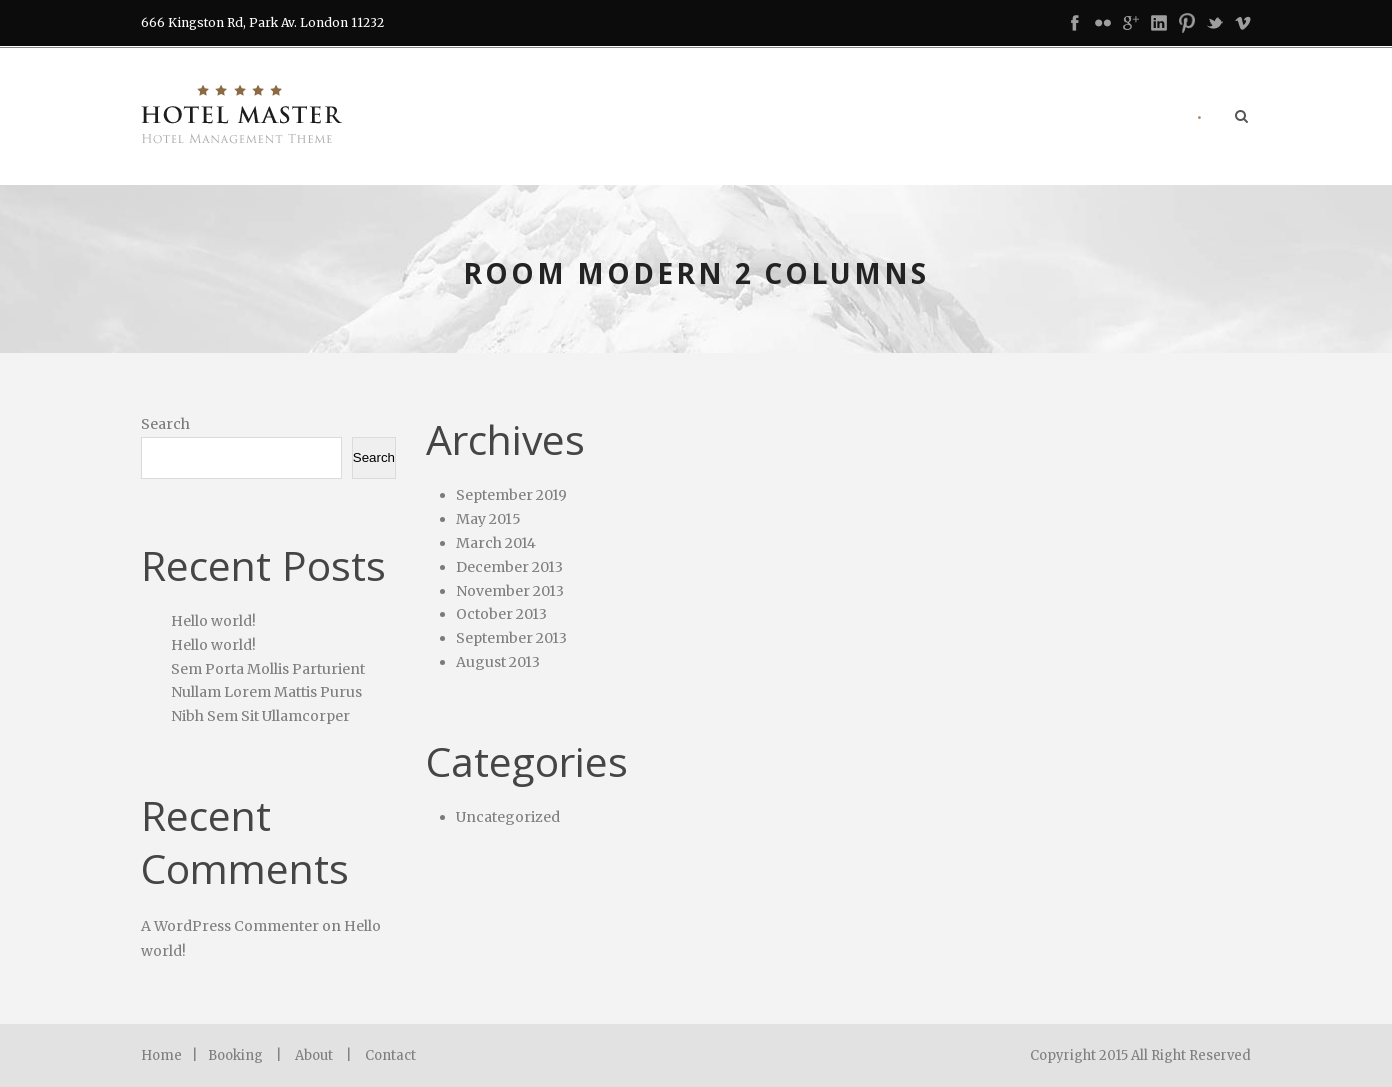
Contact (390, 1055)
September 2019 (511, 495)
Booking (235, 1055)
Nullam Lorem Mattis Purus (266, 692)
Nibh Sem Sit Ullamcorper (260, 716)
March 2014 (496, 543)
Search (165, 424)
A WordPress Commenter (230, 926)
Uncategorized (508, 817)
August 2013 (498, 662)
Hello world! (213, 621)
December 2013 (509, 567)
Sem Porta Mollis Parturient (268, 669)
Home (161, 1055)
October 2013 (501, 614)
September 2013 (511, 638)
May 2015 (488, 519)
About (314, 1055)
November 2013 (510, 591)
